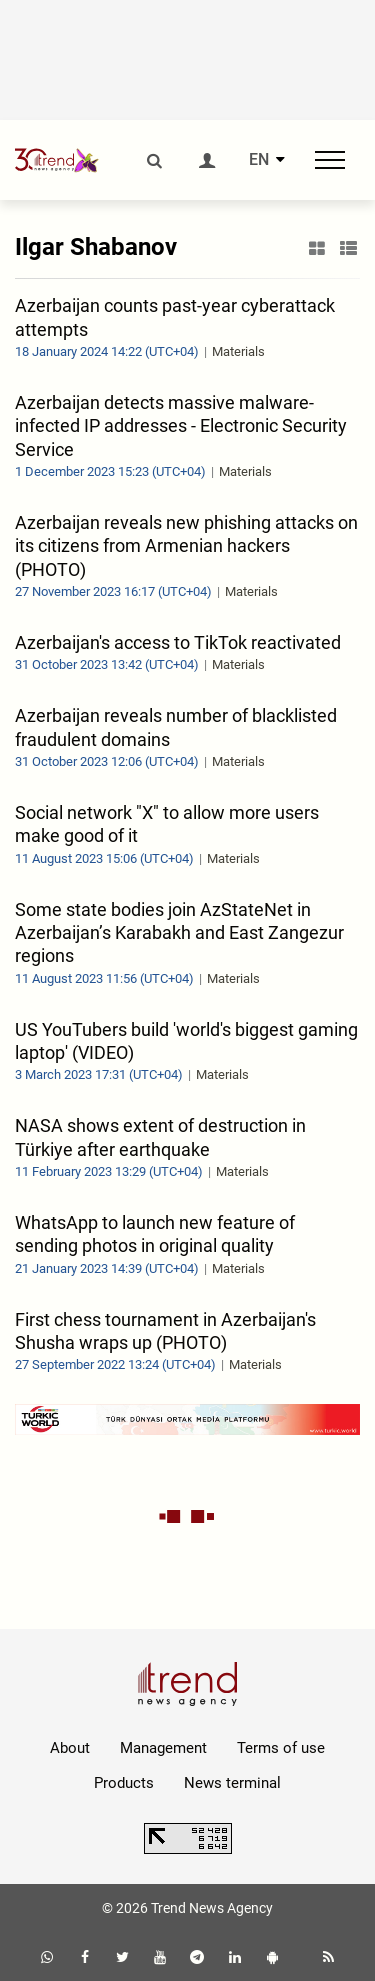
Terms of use (281, 1748)
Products (124, 1783)
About (70, 1748)
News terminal (232, 1783)
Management (163, 1748)
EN (259, 160)
